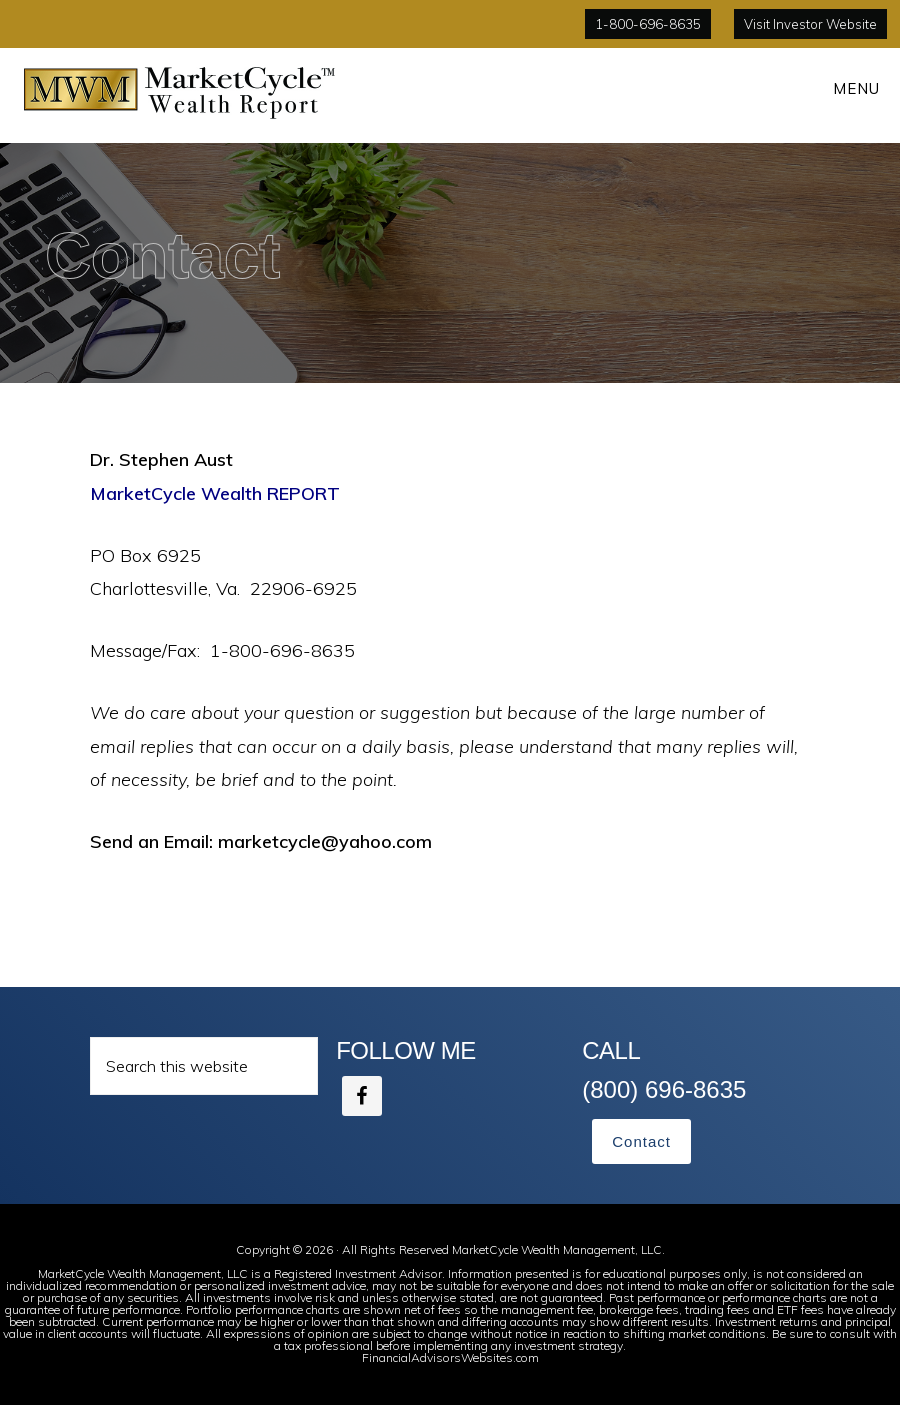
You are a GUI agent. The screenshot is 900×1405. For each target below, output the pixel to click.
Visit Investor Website (810, 24)
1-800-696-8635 (648, 24)
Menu (856, 88)
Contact (641, 1141)
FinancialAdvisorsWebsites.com (450, 1357)
